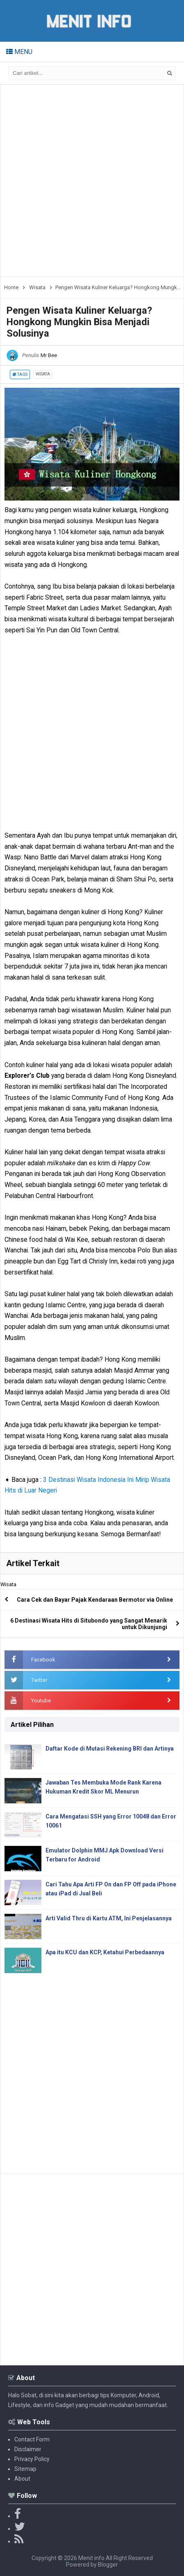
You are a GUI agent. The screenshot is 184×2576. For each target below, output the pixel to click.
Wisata (43, 374)
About (22, 2478)
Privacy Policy (32, 2459)
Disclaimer (27, 2449)
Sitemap (25, 2469)
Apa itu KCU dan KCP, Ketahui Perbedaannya (104, 1952)
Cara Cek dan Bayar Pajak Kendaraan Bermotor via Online (95, 1599)
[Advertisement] (92, 180)
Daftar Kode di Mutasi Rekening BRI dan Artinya (109, 1748)
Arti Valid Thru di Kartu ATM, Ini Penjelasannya (108, 1918)
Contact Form (32, 2439)
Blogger (108, 2564)
